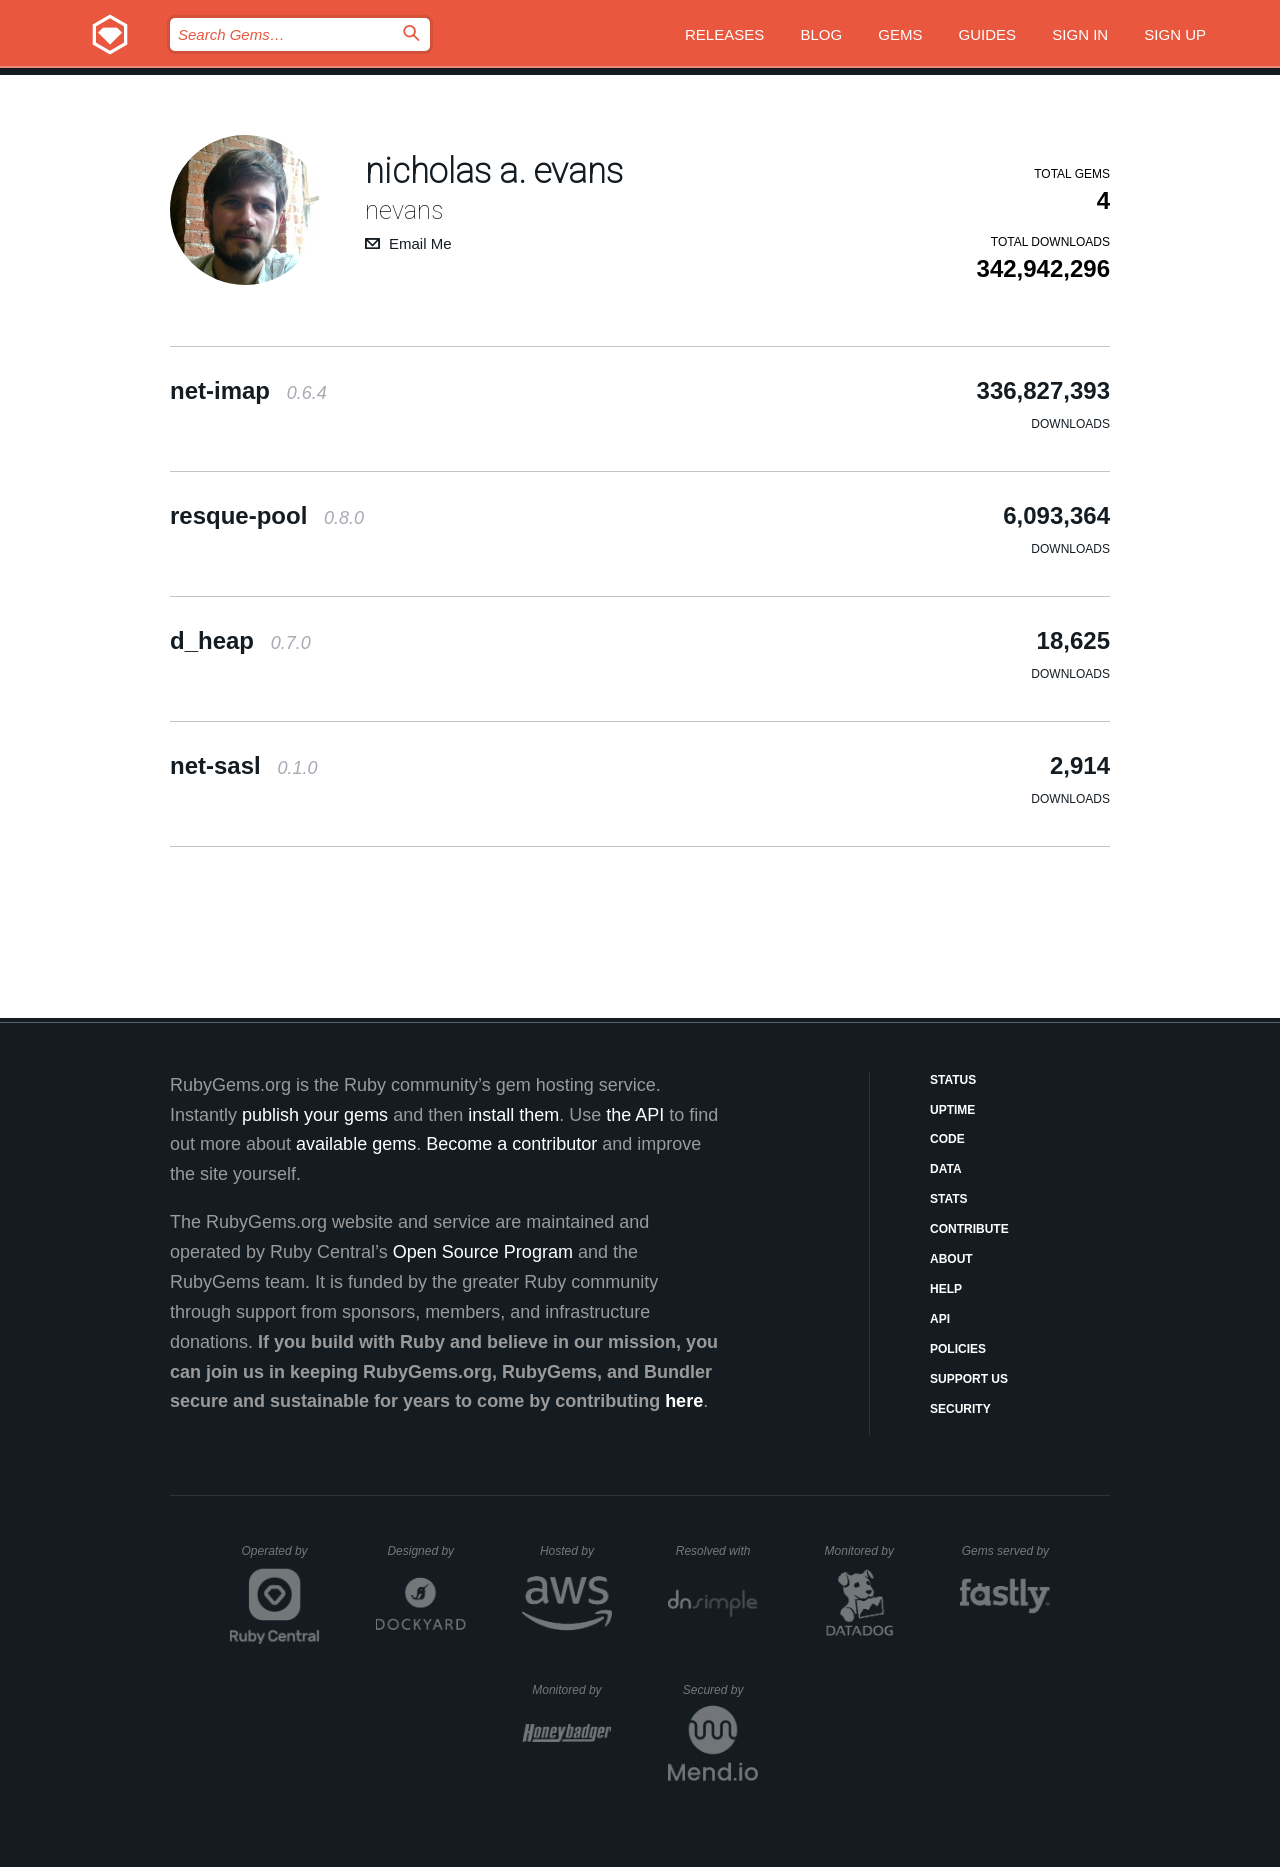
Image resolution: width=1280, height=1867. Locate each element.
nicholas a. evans (494, 171)
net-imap (248, 390)
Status (953, 1080)
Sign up (1175, 34)
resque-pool (267, 515)
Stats (949, 1199)
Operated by (281, 1558)
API (940, 1319)
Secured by (720, 1690)
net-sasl (243, 765)
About (951, 1259)
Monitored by (865, 1551)
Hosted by (576, 1551)
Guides (988, 34)
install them (513, 1115)
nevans (404, 210)
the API (635, 1115)
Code (947, 1139)
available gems (356, 1144)
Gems (900, 34)
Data (946, 1169)
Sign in (1080, 34)
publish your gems (315, 1115)
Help (946, 1289)
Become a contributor (511, 1144)
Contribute (969, 1229)
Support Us (969, 1379)
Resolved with (717, 1551)
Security (960, 1409)
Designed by (426, 1551)
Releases (724, 34)
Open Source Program (483, 1252)
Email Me (420, 243)
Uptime (952, 1110)
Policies (958, 1349)
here (684, 1401)
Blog (821, 34)
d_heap (240, 640)
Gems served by (1006, 1551)
